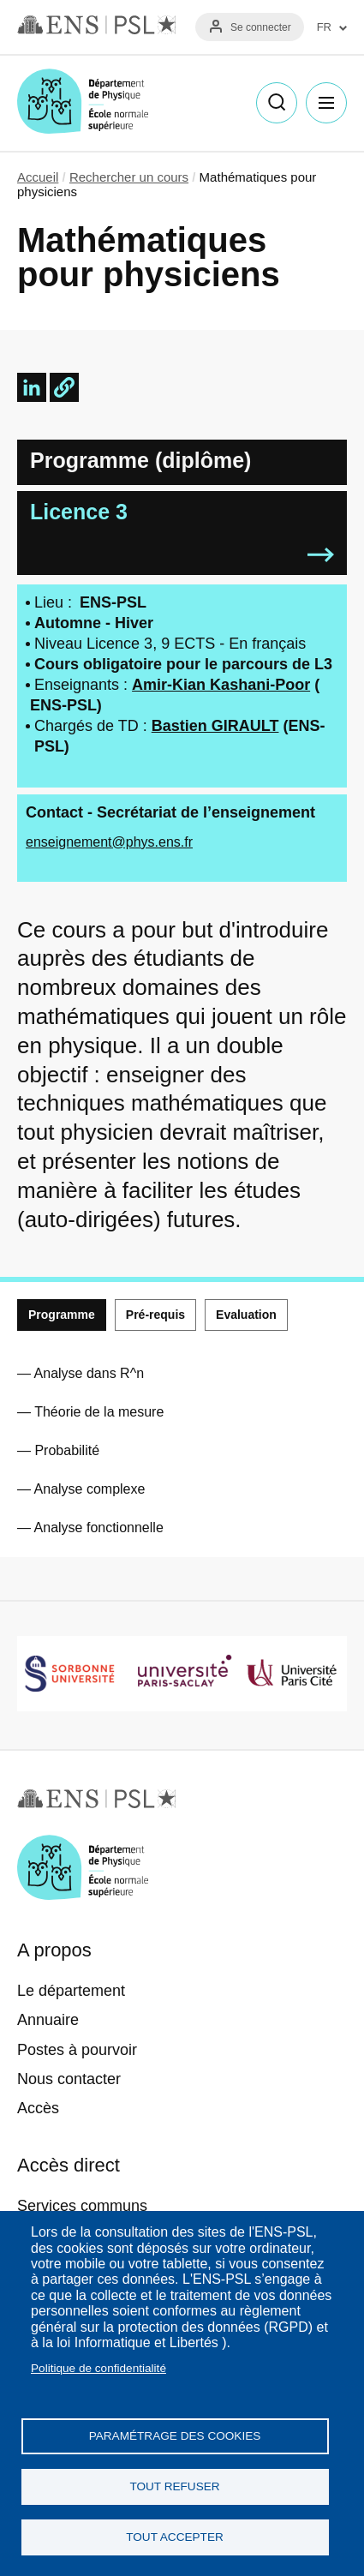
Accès (38, 2108)
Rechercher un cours (128, 177)
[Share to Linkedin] (31, 387)
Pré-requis (155, 1314)
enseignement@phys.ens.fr (109, 842)
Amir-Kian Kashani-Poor (221, 684)
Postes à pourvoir (77, 2049)
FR (324, 27)
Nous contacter (69, 2079)
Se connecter (260, 27)
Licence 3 (79, 512)
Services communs (82, 2205)
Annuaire (48, 2019)
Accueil (37, 177)
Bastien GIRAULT (215, 725)
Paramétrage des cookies (175, 2435)
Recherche (276, 102)
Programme (61, 1314)
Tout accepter (175, 2537)
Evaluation (246, 1314)
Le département (71, 1990)
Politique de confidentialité (98, 2368)
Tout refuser (174, 2486)
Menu (326, 102)
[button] (64, 387)
